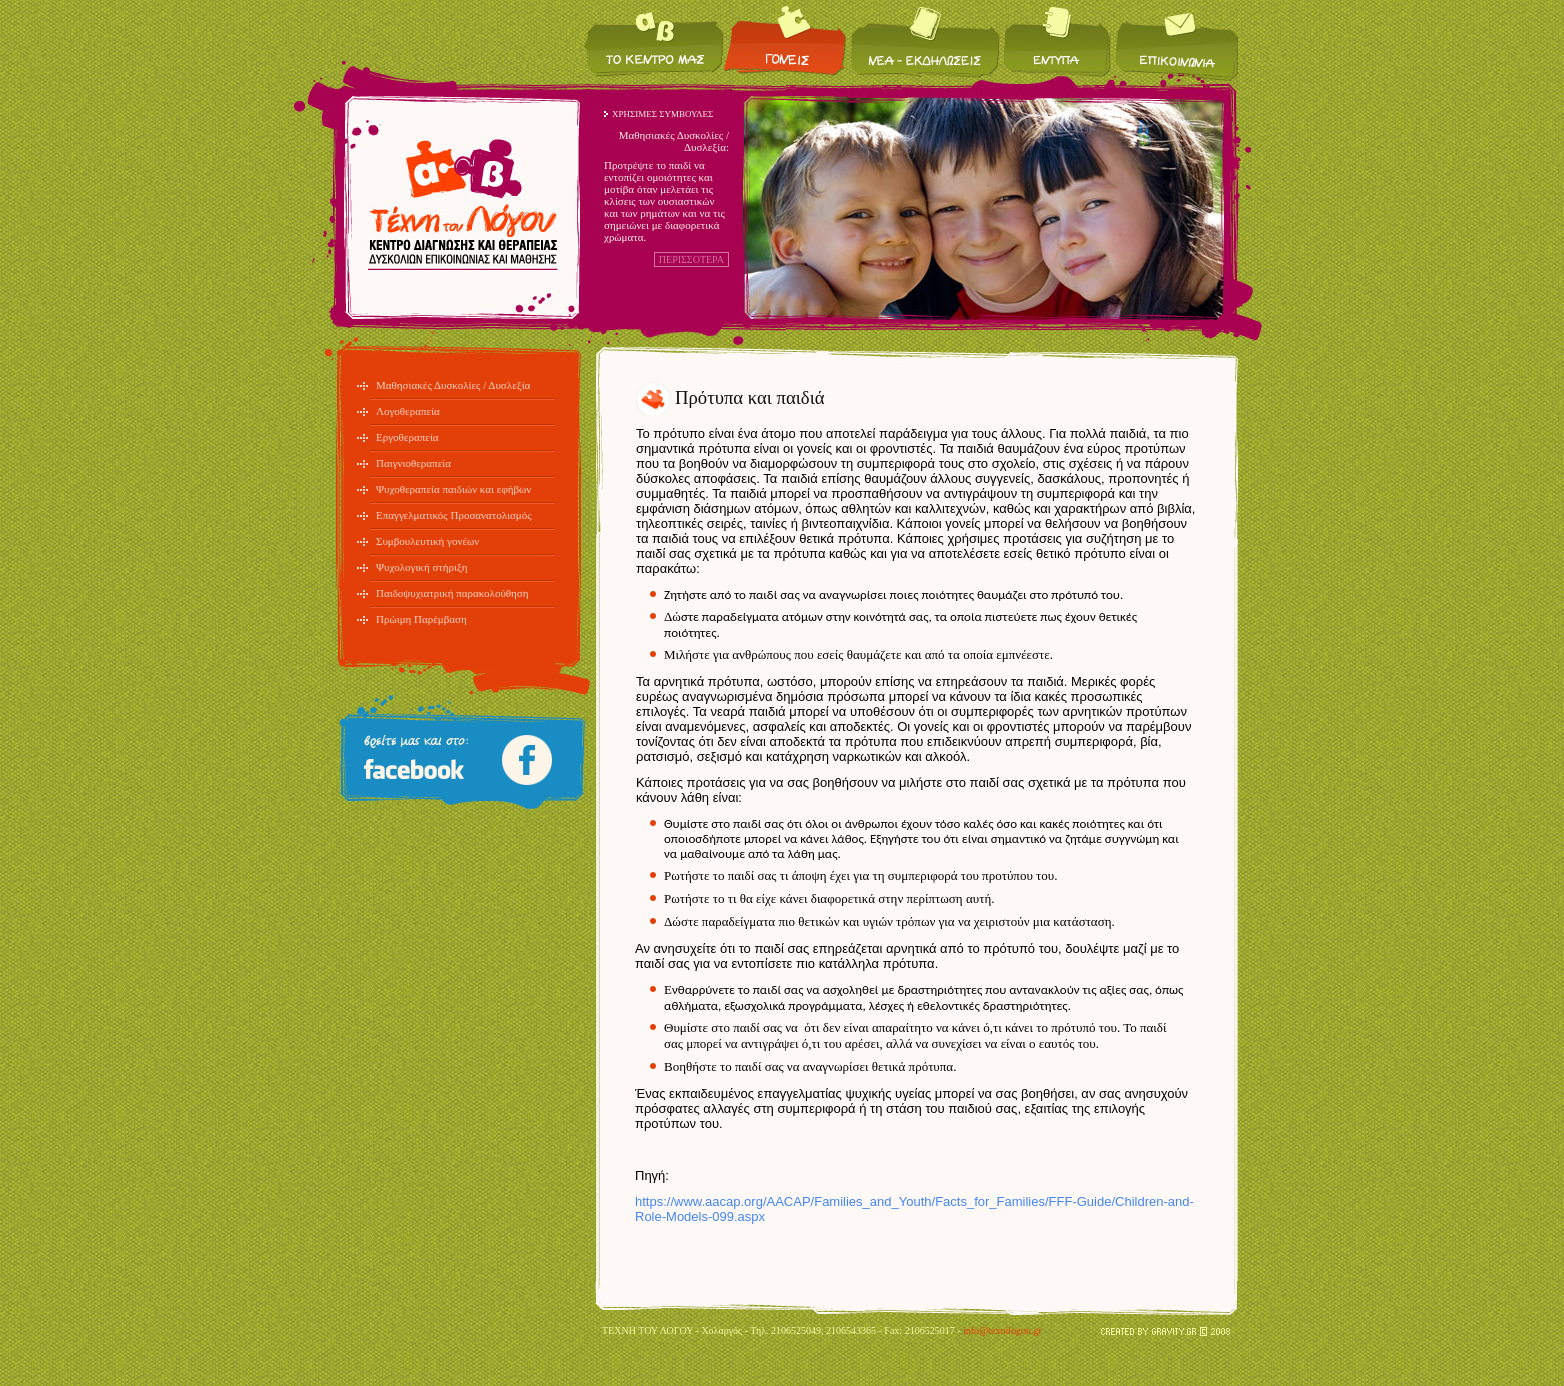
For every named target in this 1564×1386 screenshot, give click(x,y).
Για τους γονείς (786, 40)
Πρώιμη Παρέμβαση (421, 619)
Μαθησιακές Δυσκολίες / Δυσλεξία (453, 385)
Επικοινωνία (1175, 40)
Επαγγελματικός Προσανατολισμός (454, 515)
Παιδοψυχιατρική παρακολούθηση (452, 593)
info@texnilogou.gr (1002, 1330)
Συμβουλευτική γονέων (427, 541)
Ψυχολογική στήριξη (422, 567)
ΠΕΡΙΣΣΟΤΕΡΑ (691, 259)
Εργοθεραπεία (407, 437)
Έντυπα (1057, 40)
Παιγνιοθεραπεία (413, 463)
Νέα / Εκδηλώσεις (925, 40)
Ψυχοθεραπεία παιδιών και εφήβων (453, 489)
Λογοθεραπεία (408, 411)
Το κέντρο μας (654, 40)
